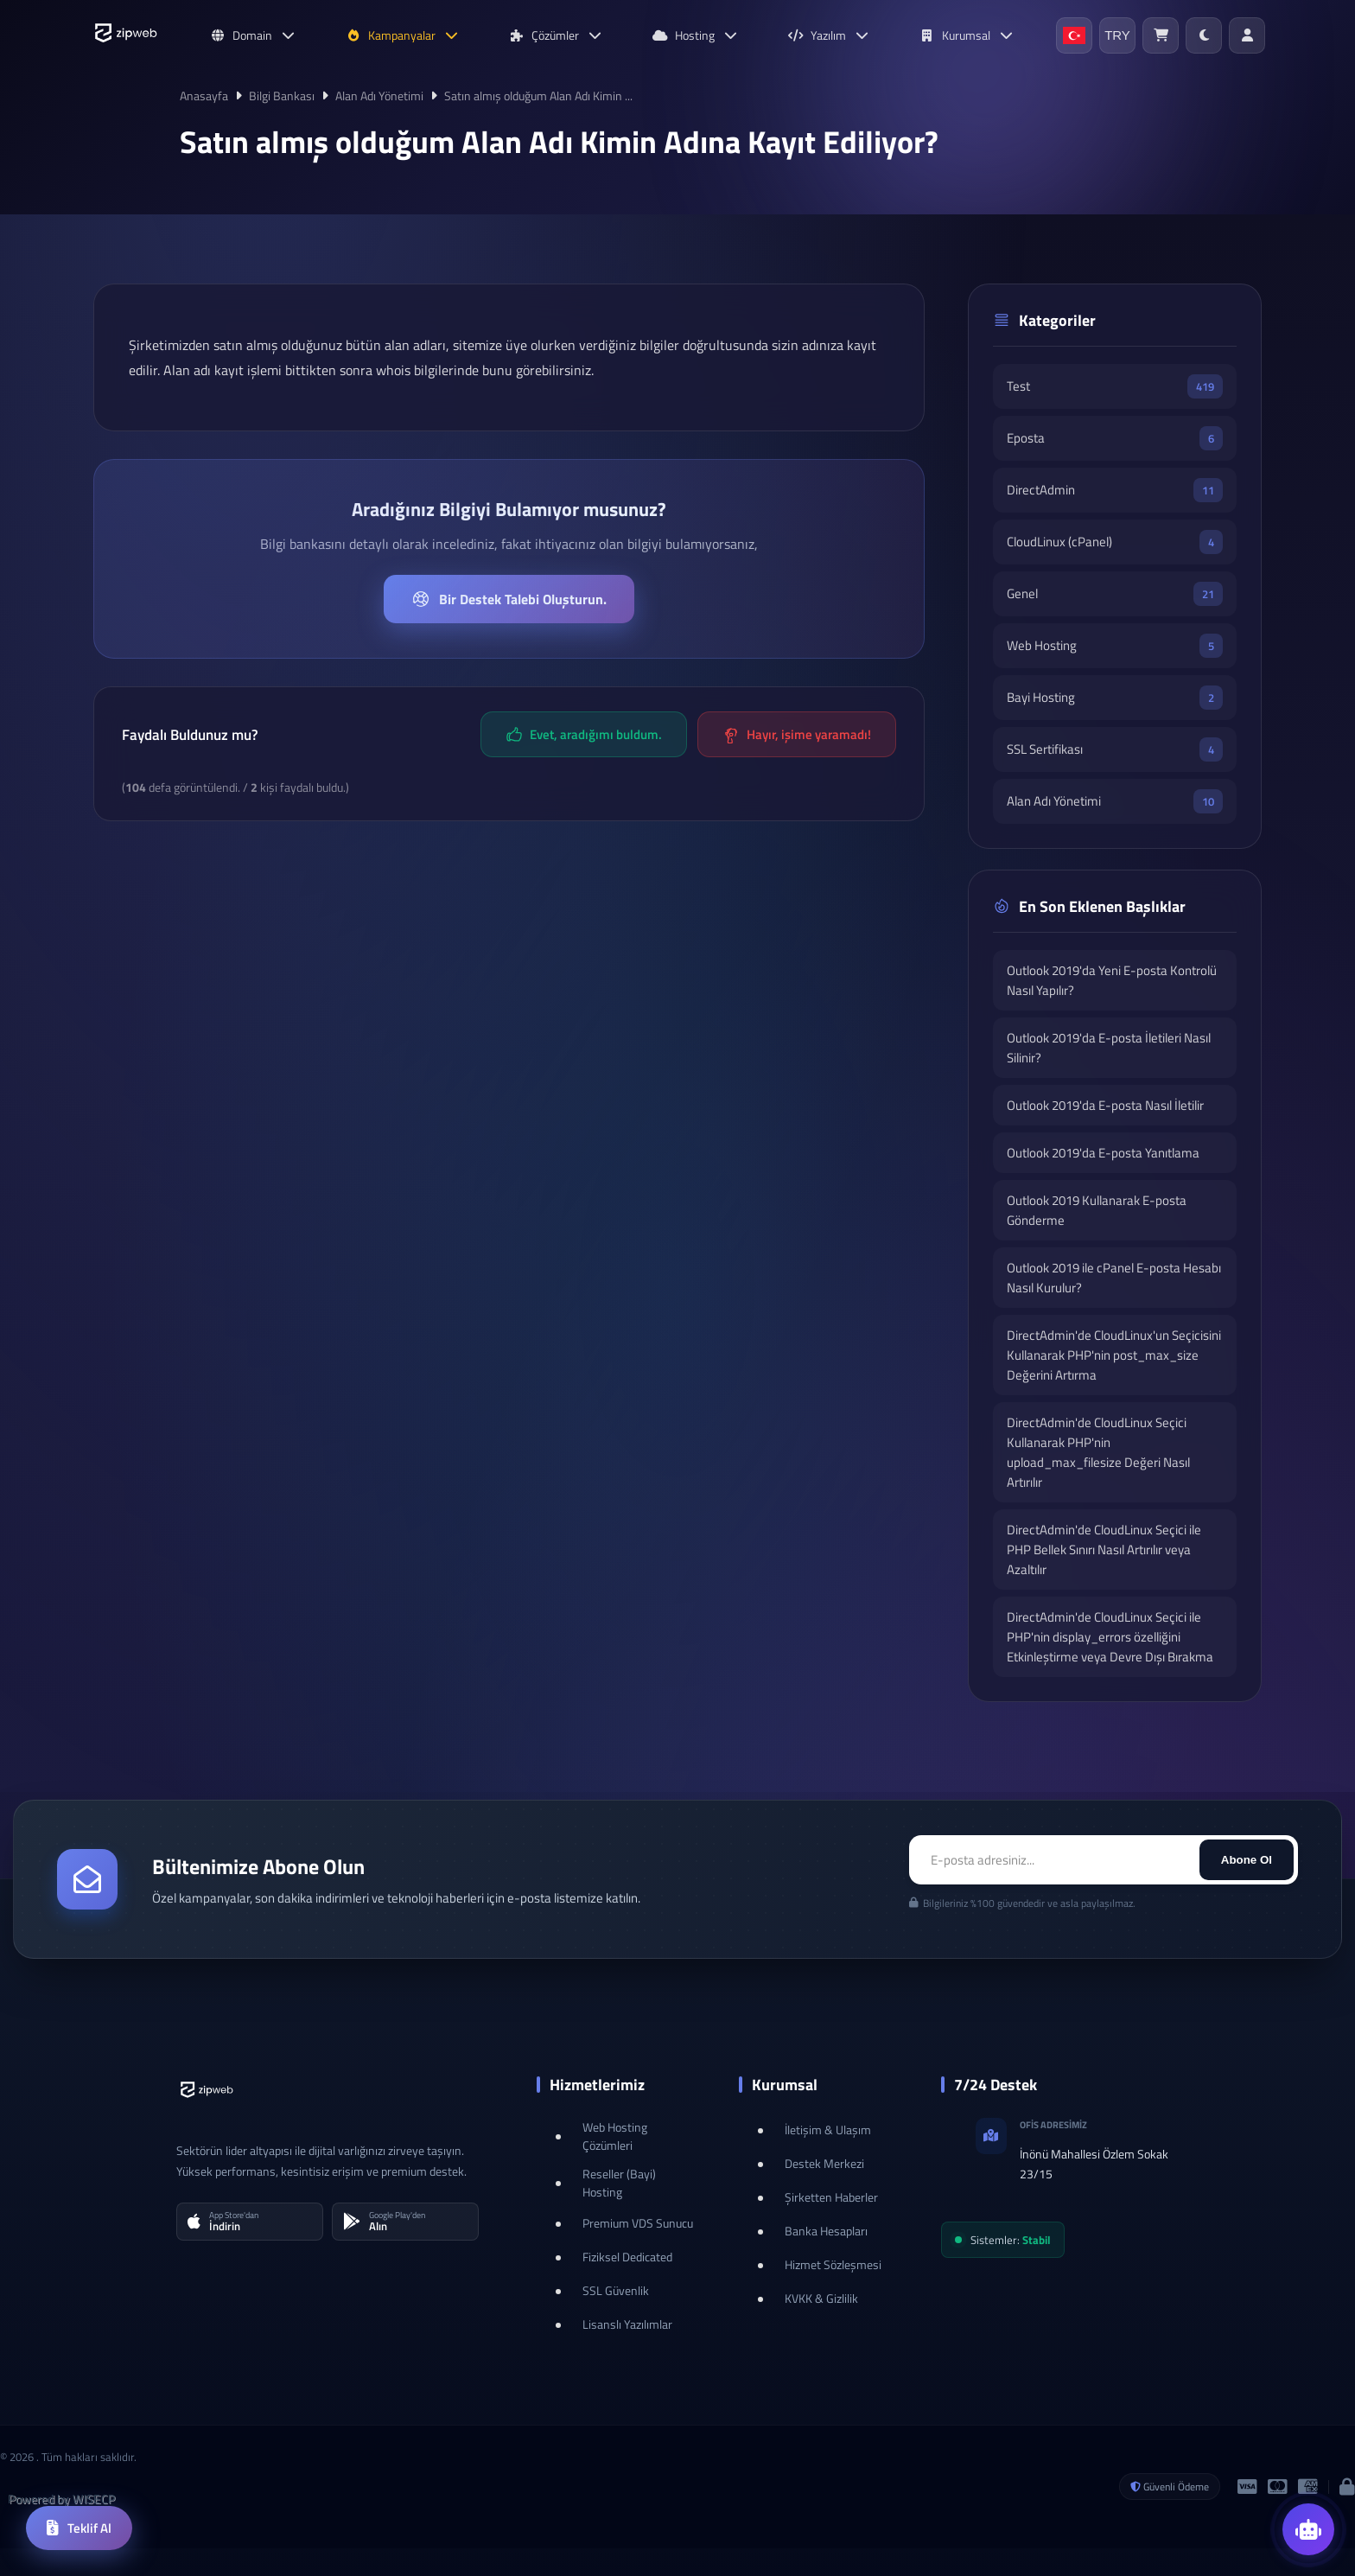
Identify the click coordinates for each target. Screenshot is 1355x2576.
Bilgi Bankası (282, 95)
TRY (1117, 35)
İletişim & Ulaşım (828, 2129)
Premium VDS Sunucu (637, 2223)
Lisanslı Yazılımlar (627, 2324)
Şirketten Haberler (831, 2197)
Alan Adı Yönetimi (379, 95)
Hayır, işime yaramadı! (796, 734)
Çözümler (556, 35)
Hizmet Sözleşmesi (833, 2264)
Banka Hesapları (826, 2231)
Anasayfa (204, 95)
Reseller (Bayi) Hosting (619, 2183)
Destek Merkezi (824, 2163)
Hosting (696, 35)
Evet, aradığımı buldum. (584, 734)
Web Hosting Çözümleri (614, 2136)
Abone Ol (1246, 1859)
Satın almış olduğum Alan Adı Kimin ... (538, 95)
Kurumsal (967, 35)
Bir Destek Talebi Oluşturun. (509, 599)
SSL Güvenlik (615, 2290)
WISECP (94, 2499)
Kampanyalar (402, 35)
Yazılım (829, 35)
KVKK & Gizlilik (821, 2298)
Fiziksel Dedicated (627, 2257)
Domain (253, 35)
